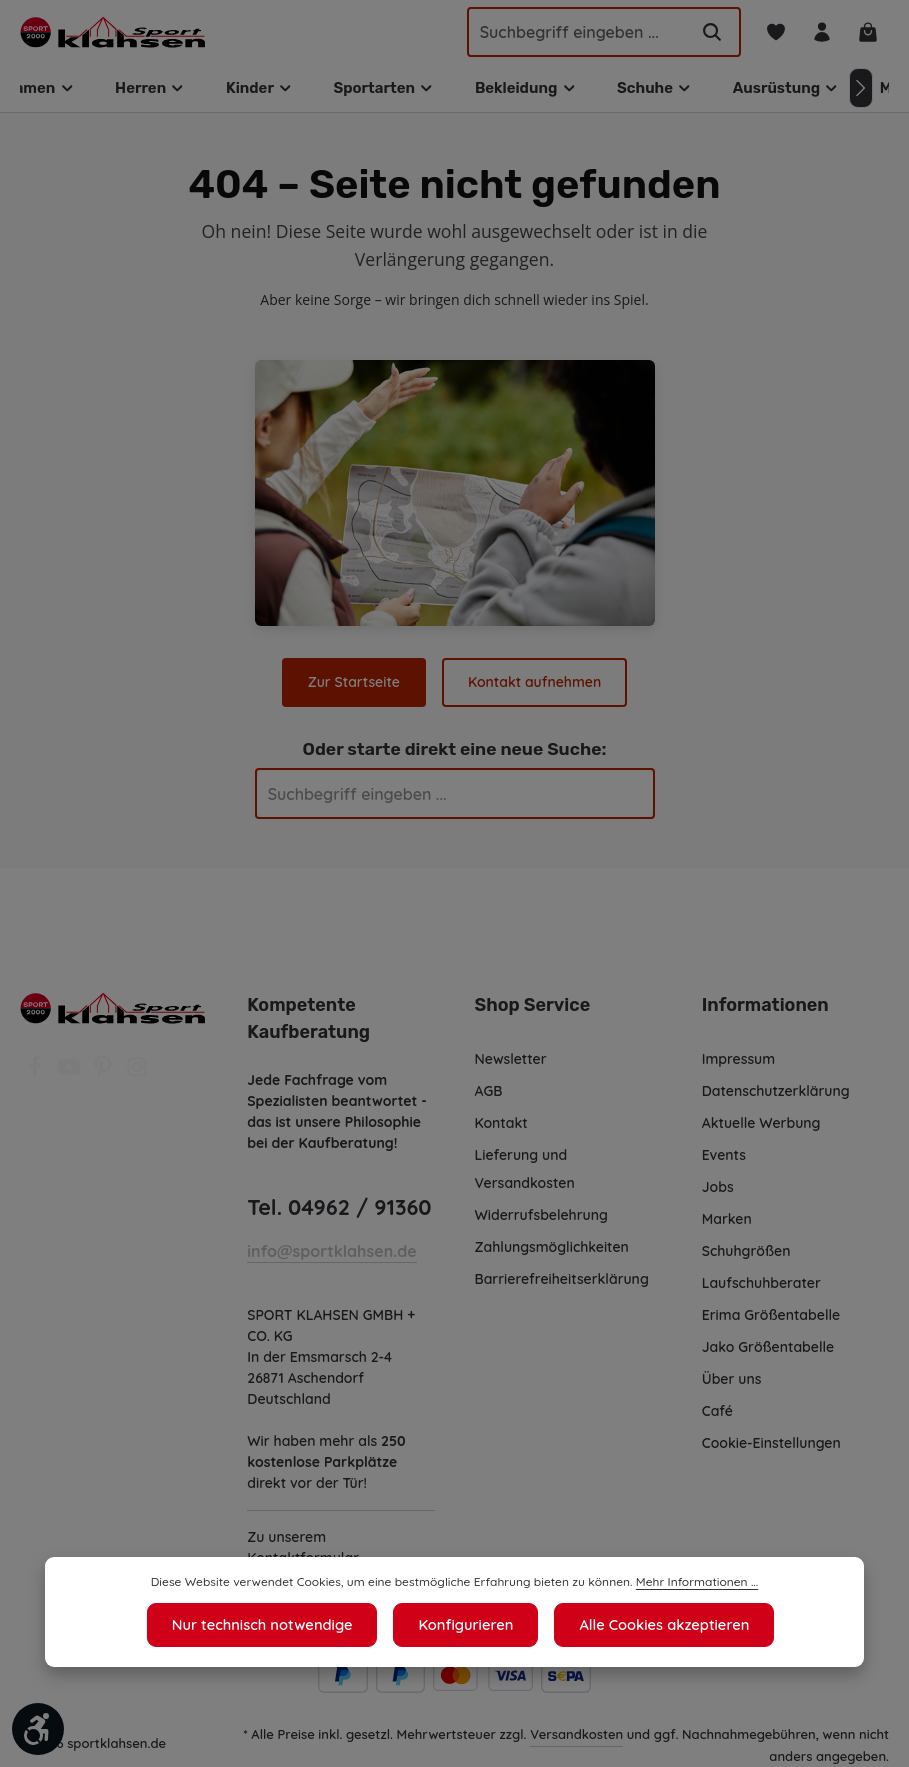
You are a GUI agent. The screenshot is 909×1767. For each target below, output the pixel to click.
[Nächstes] (861, 88)
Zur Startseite (355, 682)
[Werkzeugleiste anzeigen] (38, 1729)
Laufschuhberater (761, 1283)
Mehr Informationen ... (685, 1583)
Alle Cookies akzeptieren (659, 1625)
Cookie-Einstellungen (773, 1443)
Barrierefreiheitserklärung (561, 1279)
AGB (490, 1091)
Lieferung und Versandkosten (525, 1169)
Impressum (739, 1059)
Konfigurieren (466, 1625)
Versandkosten (576, 1733)
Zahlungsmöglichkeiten (553, 1247)
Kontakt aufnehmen (533, 682)
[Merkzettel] (773, 32)
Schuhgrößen (747, 1251)
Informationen (762, 1005)
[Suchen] (709, 32)
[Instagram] (137, 1073)
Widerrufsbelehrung (541, 1215)
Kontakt (501, 1123)
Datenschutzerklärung (775, 1091)
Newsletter (510, 1059)
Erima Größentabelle (770, 1315)
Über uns (732, 1379)
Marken (726, 1219)
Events (725, 1155)
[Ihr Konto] (820, 32)
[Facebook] (37, 1073)
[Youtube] (71, 1073)
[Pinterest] (105, 1073)
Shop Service (532, 1005)
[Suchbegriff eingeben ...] (567, 32)
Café (717, 1411)
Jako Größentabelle (767, 1347)
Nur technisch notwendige (266, 1625)
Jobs (718, 1187)
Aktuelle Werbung (761, 1123)
